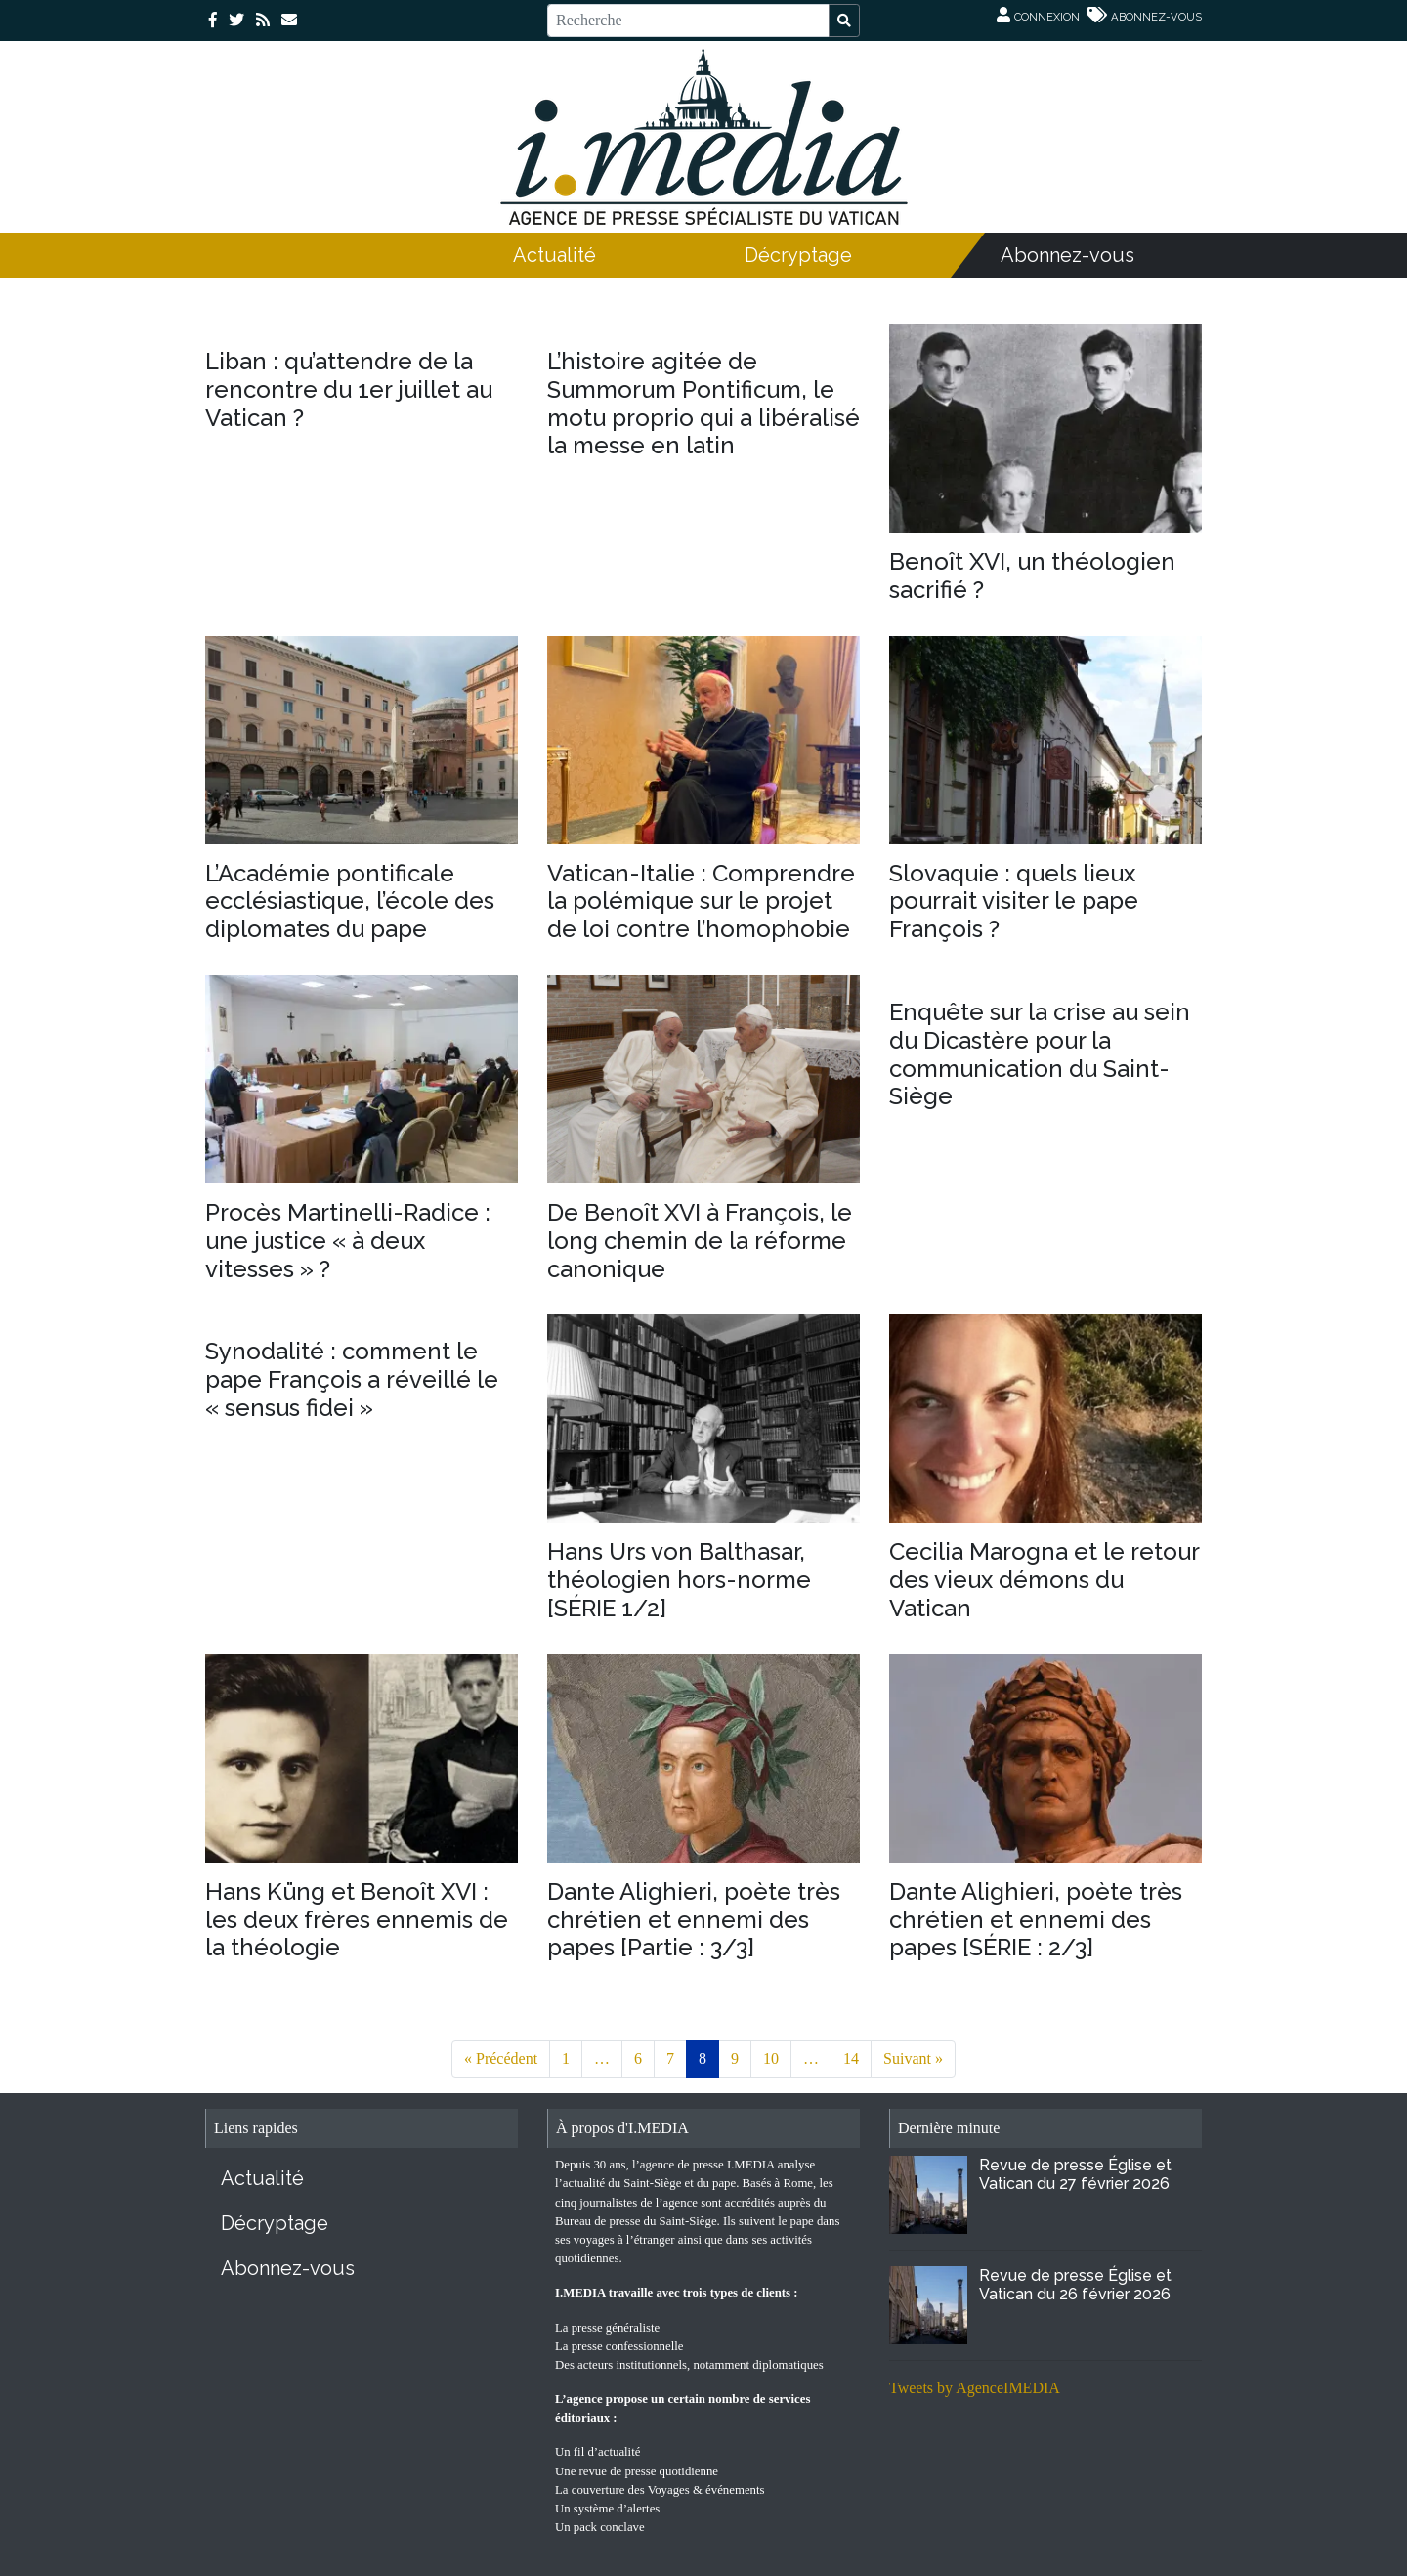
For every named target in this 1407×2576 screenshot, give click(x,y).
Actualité (554, 255)
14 (851, 2058)
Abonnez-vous (1067, 255)
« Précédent (500, 2058)
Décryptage (798, 255)
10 (771, 2058)
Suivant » (913, 2058)
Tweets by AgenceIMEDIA (974, 2388)
